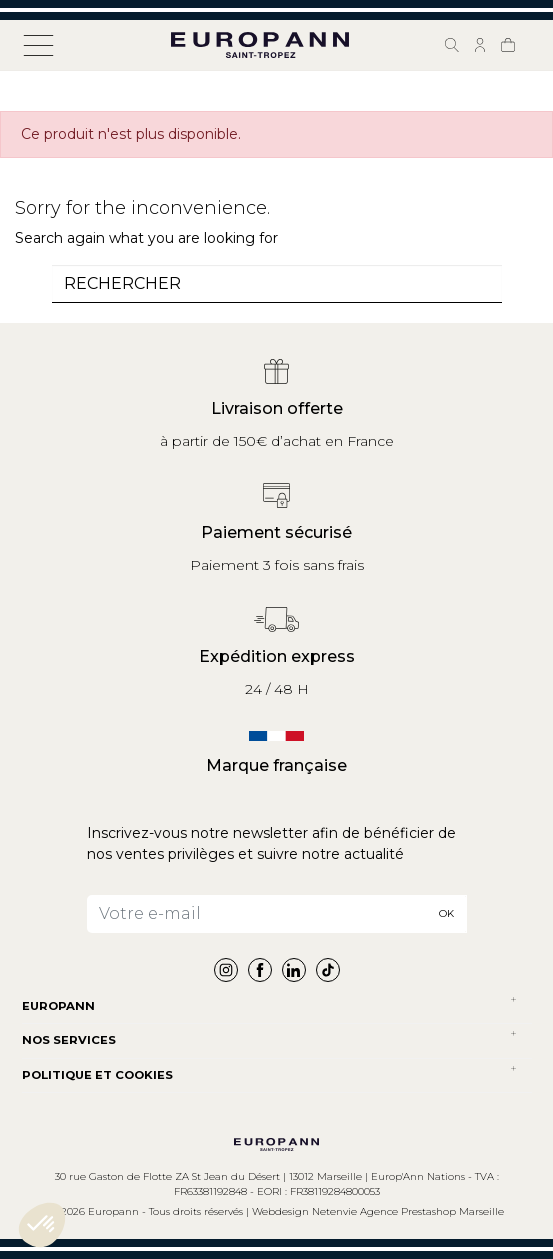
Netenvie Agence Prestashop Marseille (408, 1211)
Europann (58, 1006)
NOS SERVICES (69, 1040)
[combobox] (277, 284)
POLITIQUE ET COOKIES (97, 1075)
